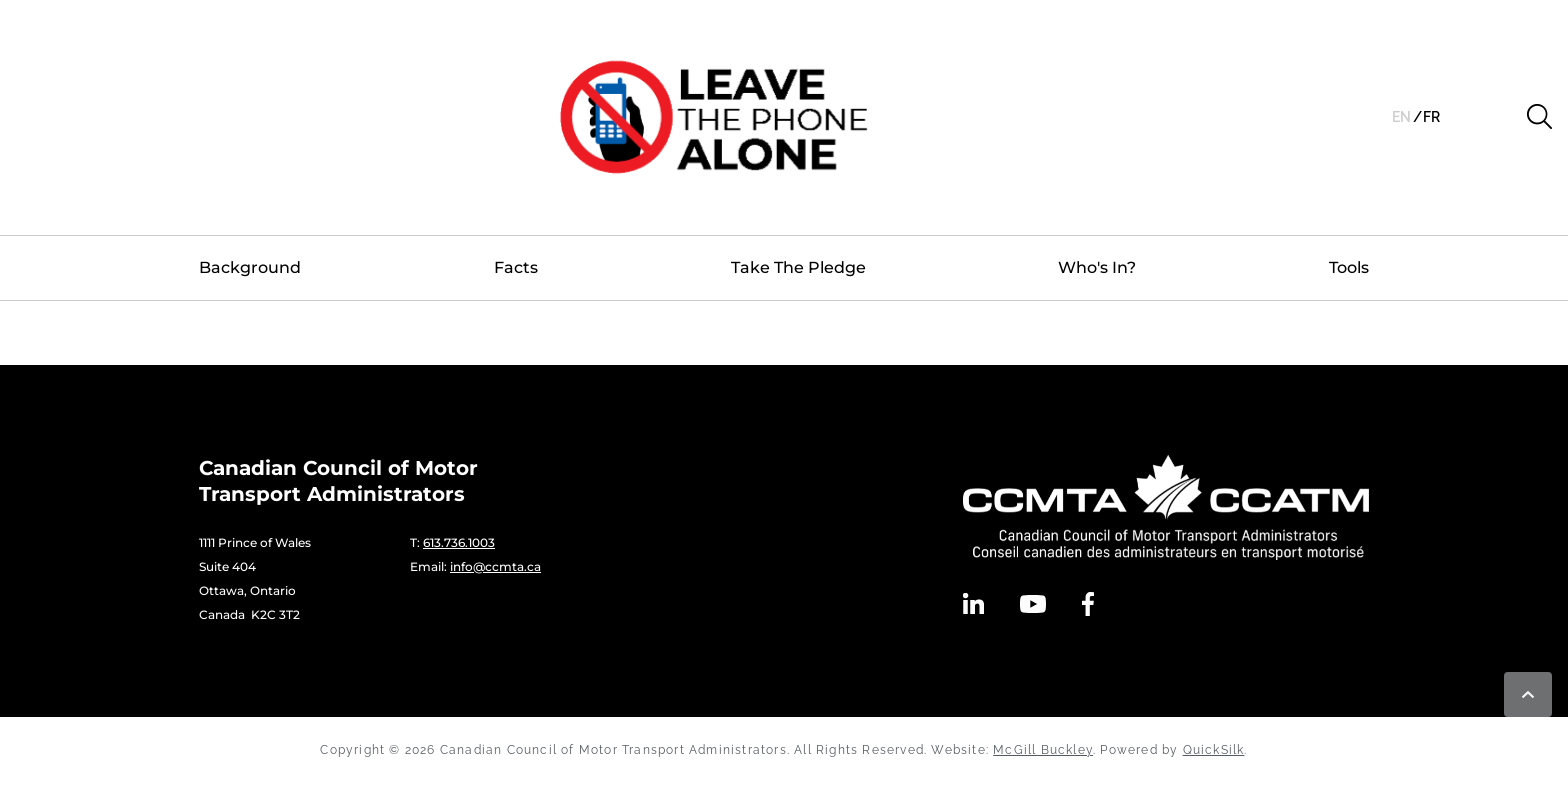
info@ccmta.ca (495, 566)
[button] (1539, 117)
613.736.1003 (459, 542)
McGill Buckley (1043, 750)
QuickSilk (1214, 750)
